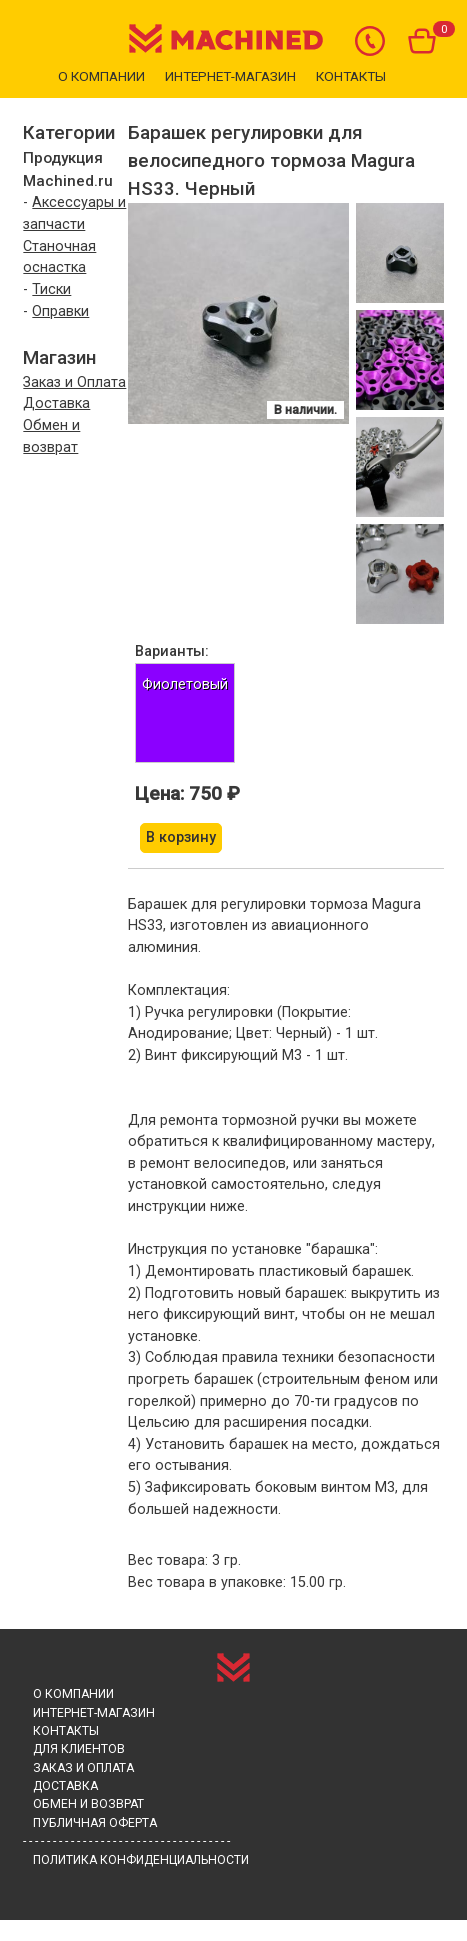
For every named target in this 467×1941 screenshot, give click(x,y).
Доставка (56, 403)
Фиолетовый (185, 684)
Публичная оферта (95, 1823)
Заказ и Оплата (74, 382)
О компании (101, 76)
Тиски (51, 289)
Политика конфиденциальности (141, 1860)
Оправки (60, 311)
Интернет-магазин (230, 76)
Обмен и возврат (88, 1804)
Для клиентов (79, 1749)
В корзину (181, 837)
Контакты (351, 76)
